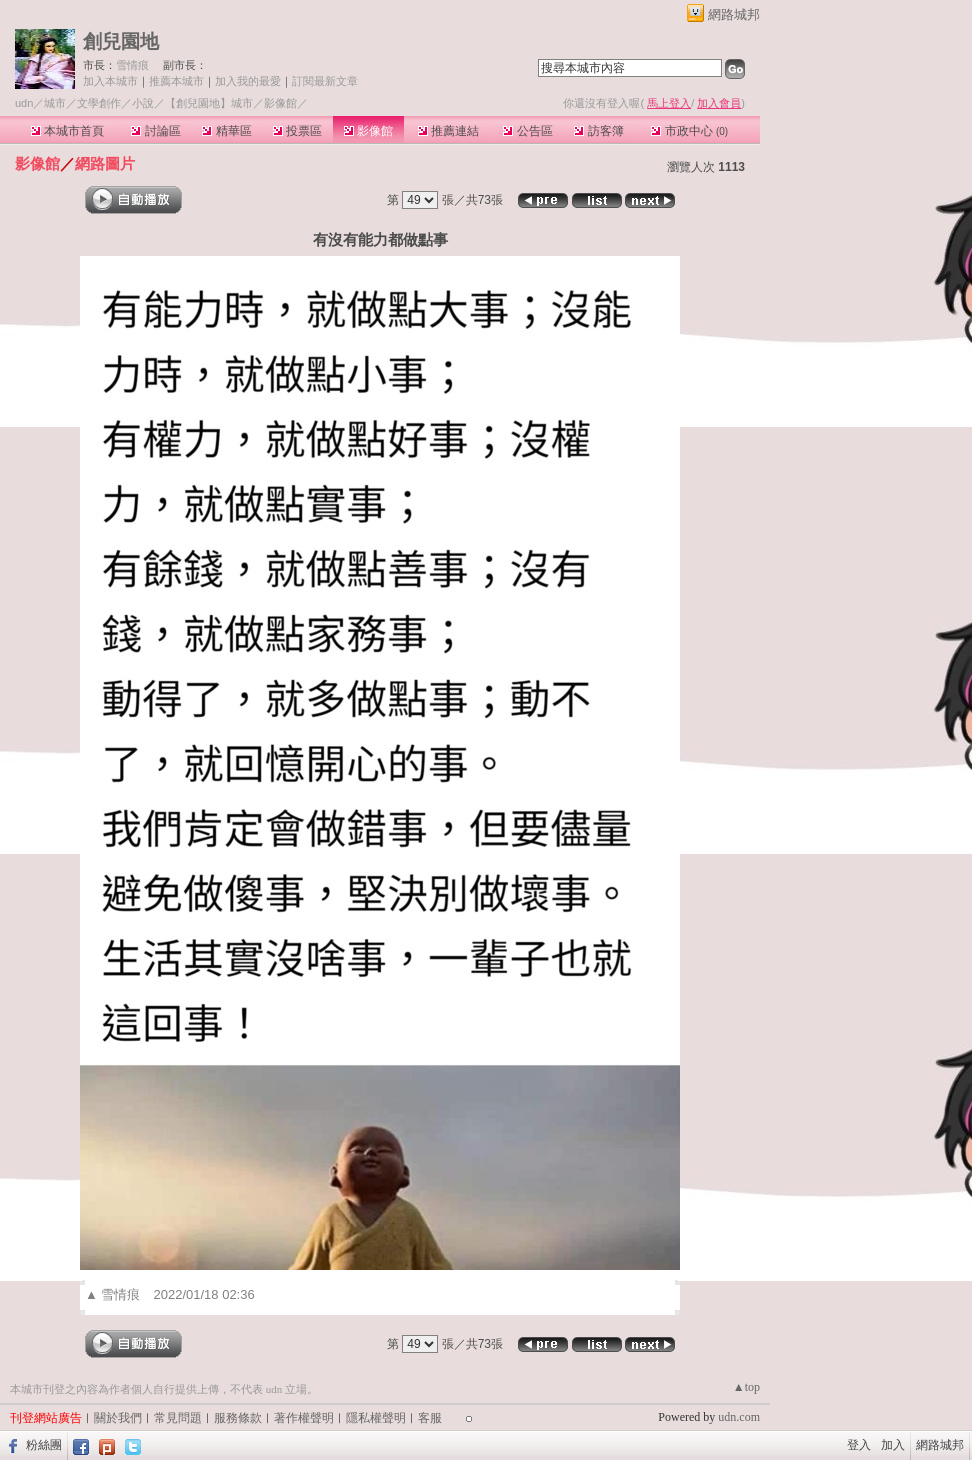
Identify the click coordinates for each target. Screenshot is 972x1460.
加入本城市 (110, 81)
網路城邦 (734, 14)
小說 (143, 103)
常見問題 (178, 1418)
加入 (893, 1445)
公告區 (527, 131)
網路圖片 (105, 163)
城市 (55, 103)
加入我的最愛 (248, 81)
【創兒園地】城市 (209, 103)
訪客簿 (598, 131)
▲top (746, 1387)
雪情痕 (132, 65)
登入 (859, 1445)
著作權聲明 (304, 1418)
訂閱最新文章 (325, 81)
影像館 (368, 131)
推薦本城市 (176, 81)
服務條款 (238, 1418)
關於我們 (118, 1418)
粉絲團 (44, 1445)
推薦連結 (448, 131)
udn (24, 103)
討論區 (155, 131)
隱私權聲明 (376, 1418)
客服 (430, 1418)
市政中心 (689, 131)
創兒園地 (121, 41)
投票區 (297, 131)
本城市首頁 (67, 131)
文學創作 (99, 103)
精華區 (226, 131)
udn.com (739, 1417)
